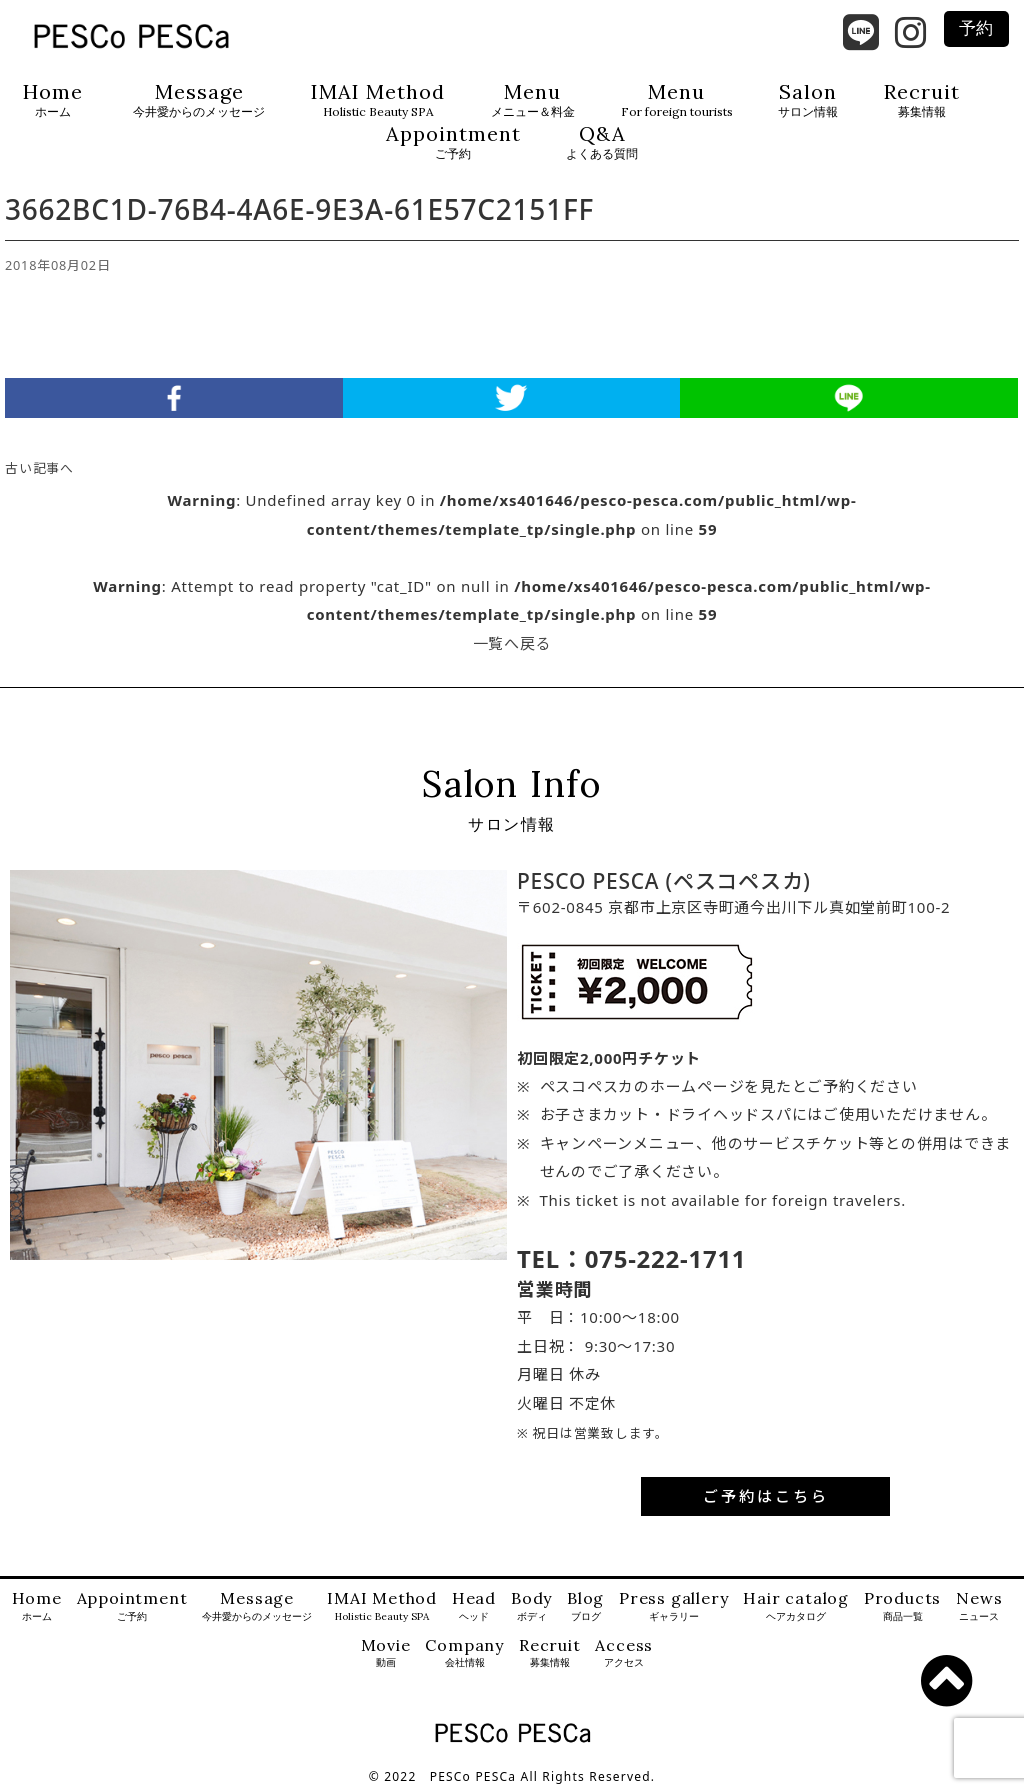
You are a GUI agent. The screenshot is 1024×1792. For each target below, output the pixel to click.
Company (464, 1653)
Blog (585, 1606)
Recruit (922, 100)
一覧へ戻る (512, 643)
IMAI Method (378, 100)
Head (474, 1606)
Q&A (602, 142)
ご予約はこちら (766, 1496)
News (979, 1606)
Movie (386, 1653)
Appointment (453, 142)
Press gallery (673, 1606)
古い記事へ (39, 468)
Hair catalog (796, 1606)
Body (531, 1606)
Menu (533, 100)
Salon (808, 100)
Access (624, 1653)
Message (199, 100)
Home (53, 100)
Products (902, 1606)
